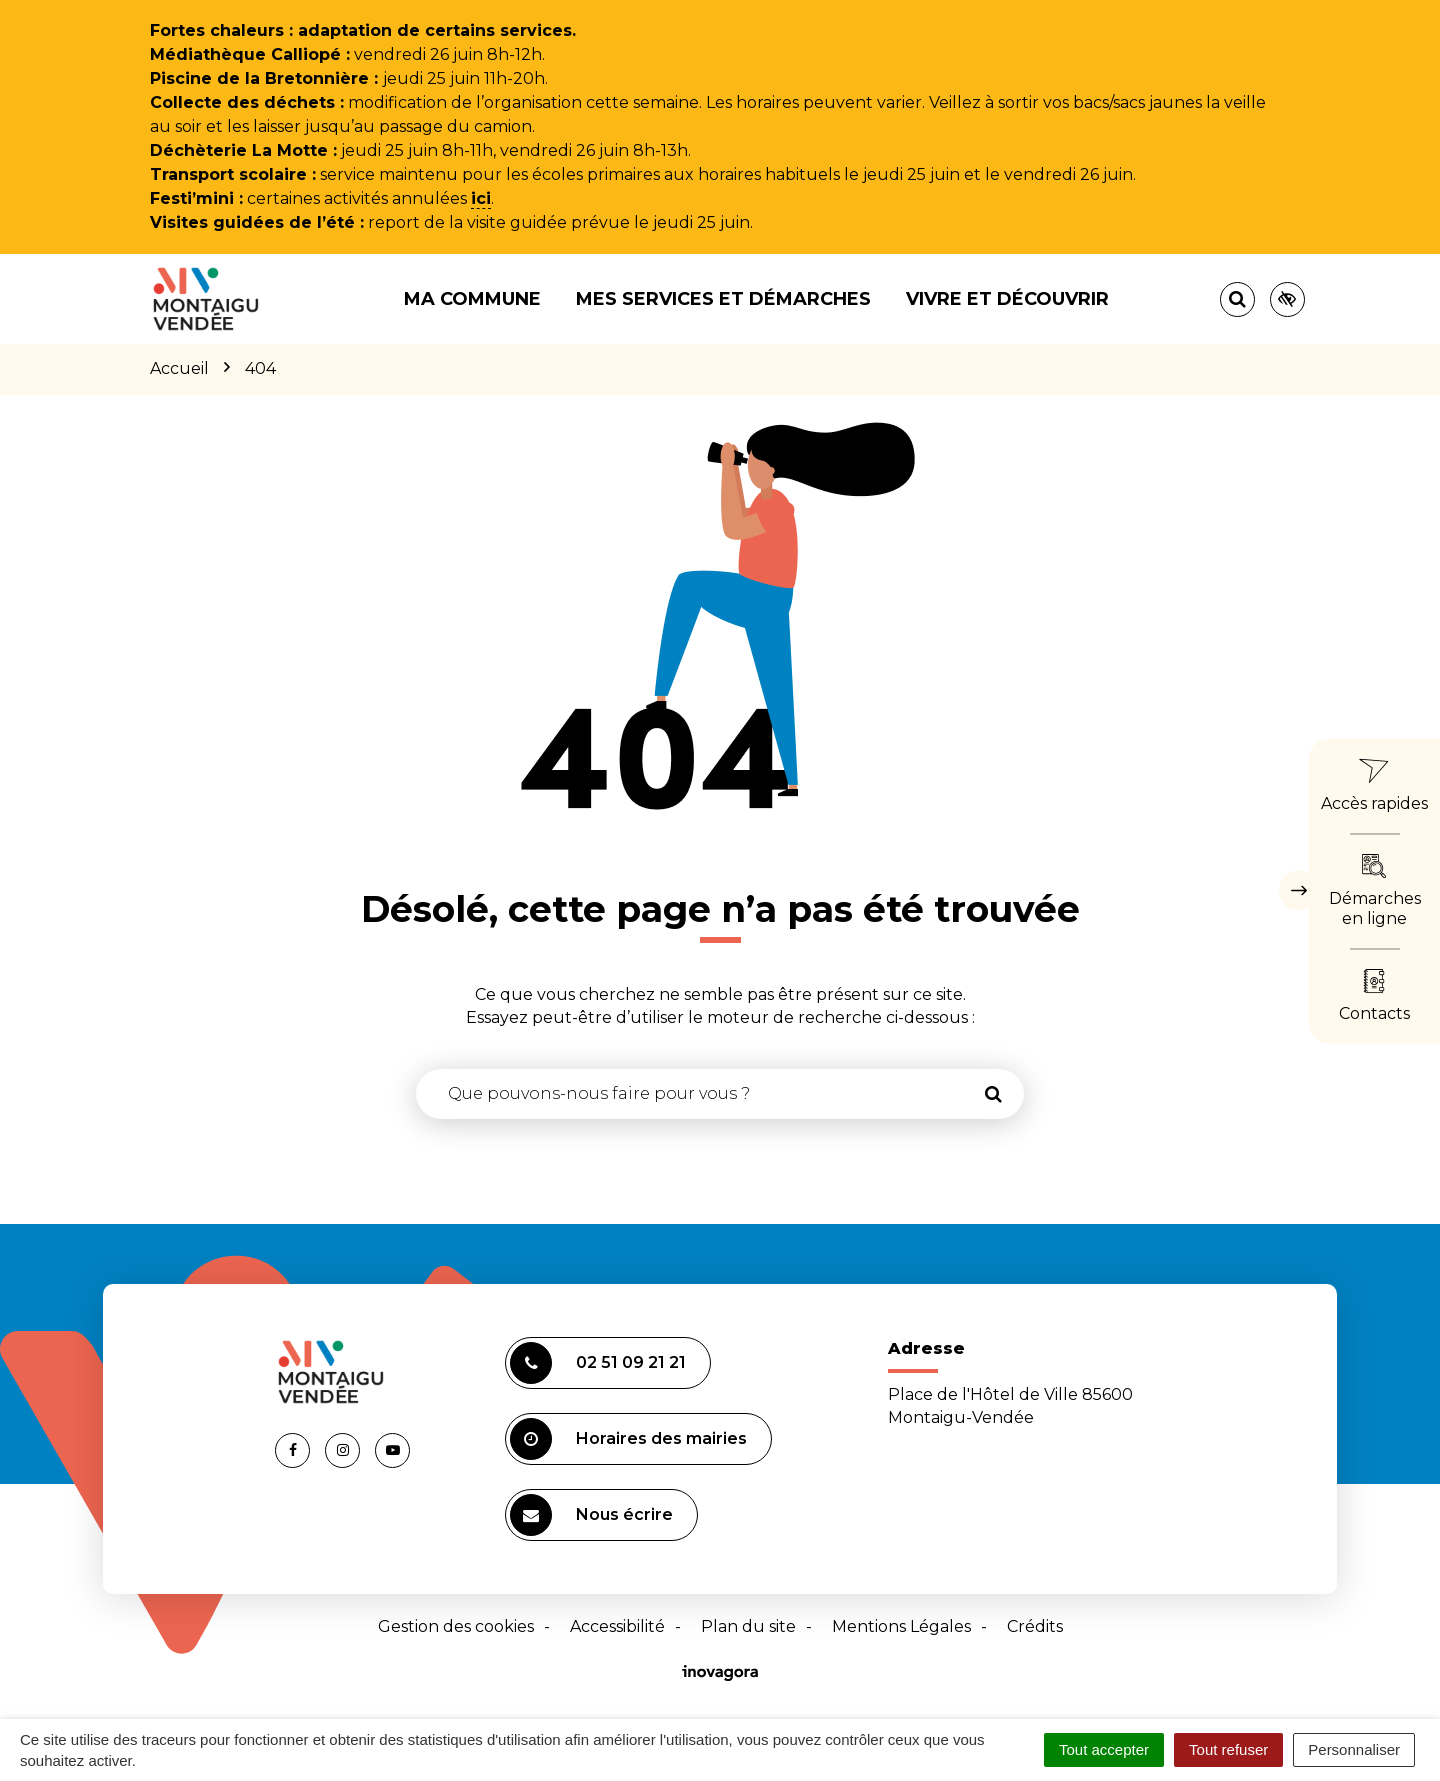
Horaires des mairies (628, 1439)
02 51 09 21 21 (598, 1363)
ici (481, 198)
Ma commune (472, 299)
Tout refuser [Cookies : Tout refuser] (1228, 1749)
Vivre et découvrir (1007, 299)
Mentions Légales (901, 1626)
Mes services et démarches (723, 299)
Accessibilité (617, 1626)
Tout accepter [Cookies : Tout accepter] (1104, 1749)
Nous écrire (591, 1515)
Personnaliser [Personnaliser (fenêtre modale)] (1354, 1749)
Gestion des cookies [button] (456, 1626)
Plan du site (748, 1626)
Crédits (1035, 1626)
